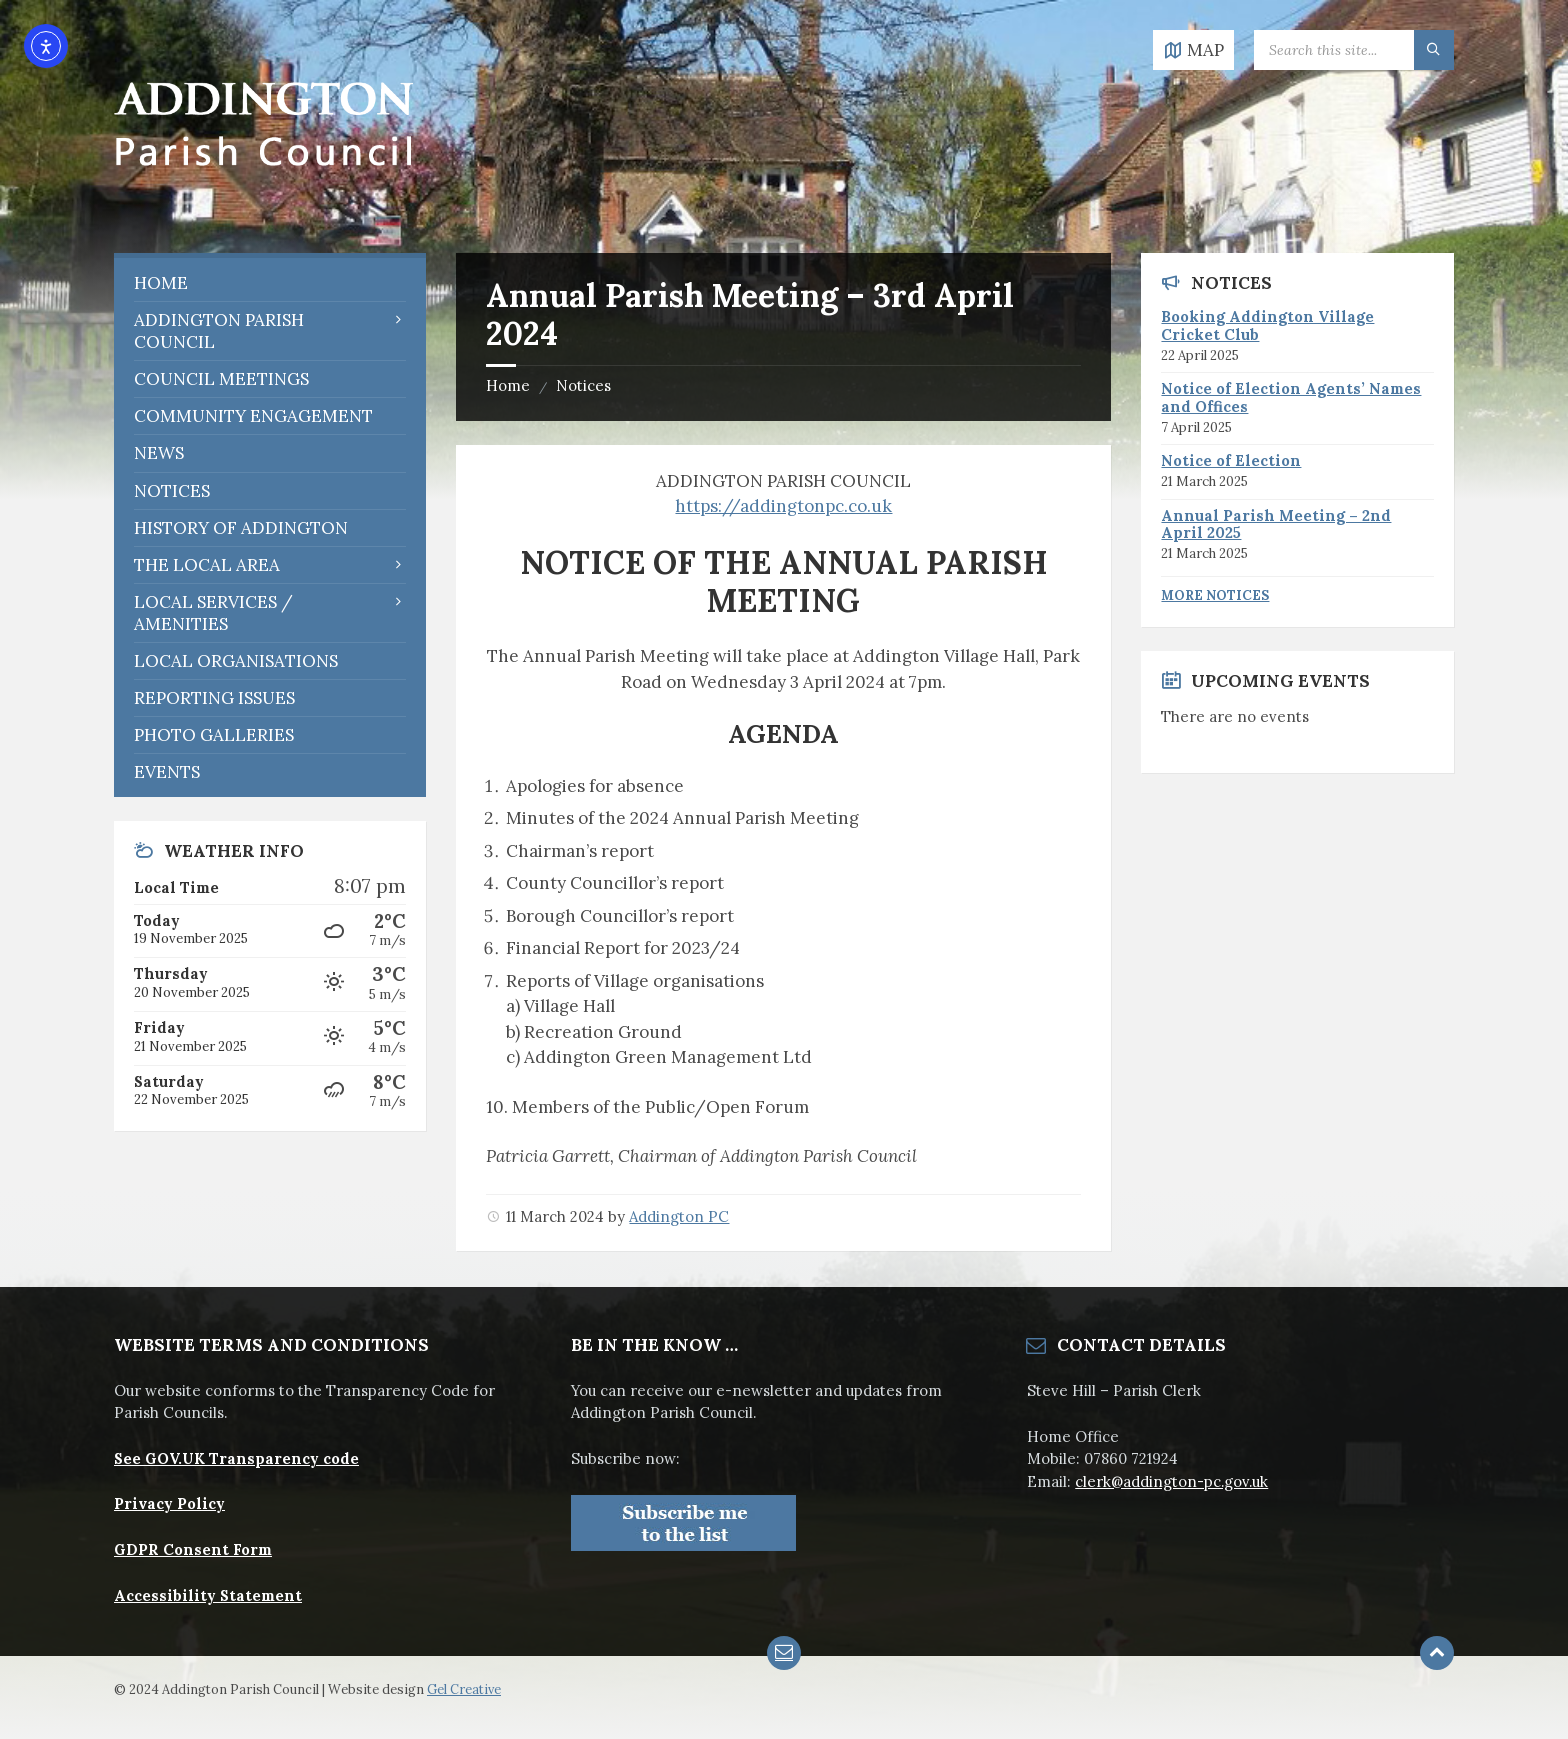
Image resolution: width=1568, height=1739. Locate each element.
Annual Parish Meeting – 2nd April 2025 (1276, 524)
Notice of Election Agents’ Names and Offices (1291, 397)
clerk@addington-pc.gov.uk (1171, 1481)
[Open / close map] (1193, 50)
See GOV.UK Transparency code (236, 1458)
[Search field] (1354, 50)
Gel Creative (464, 1689)
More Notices (1215, 595)
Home (508, 385)
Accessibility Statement (208, 1595)
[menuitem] (270, 283)
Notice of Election (1231, 460)
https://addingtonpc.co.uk (783, 506)
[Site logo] (264, 212)
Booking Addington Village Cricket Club (1267, 325)
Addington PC (679, 1216)
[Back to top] (1437, 1653)
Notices (583, 385)
